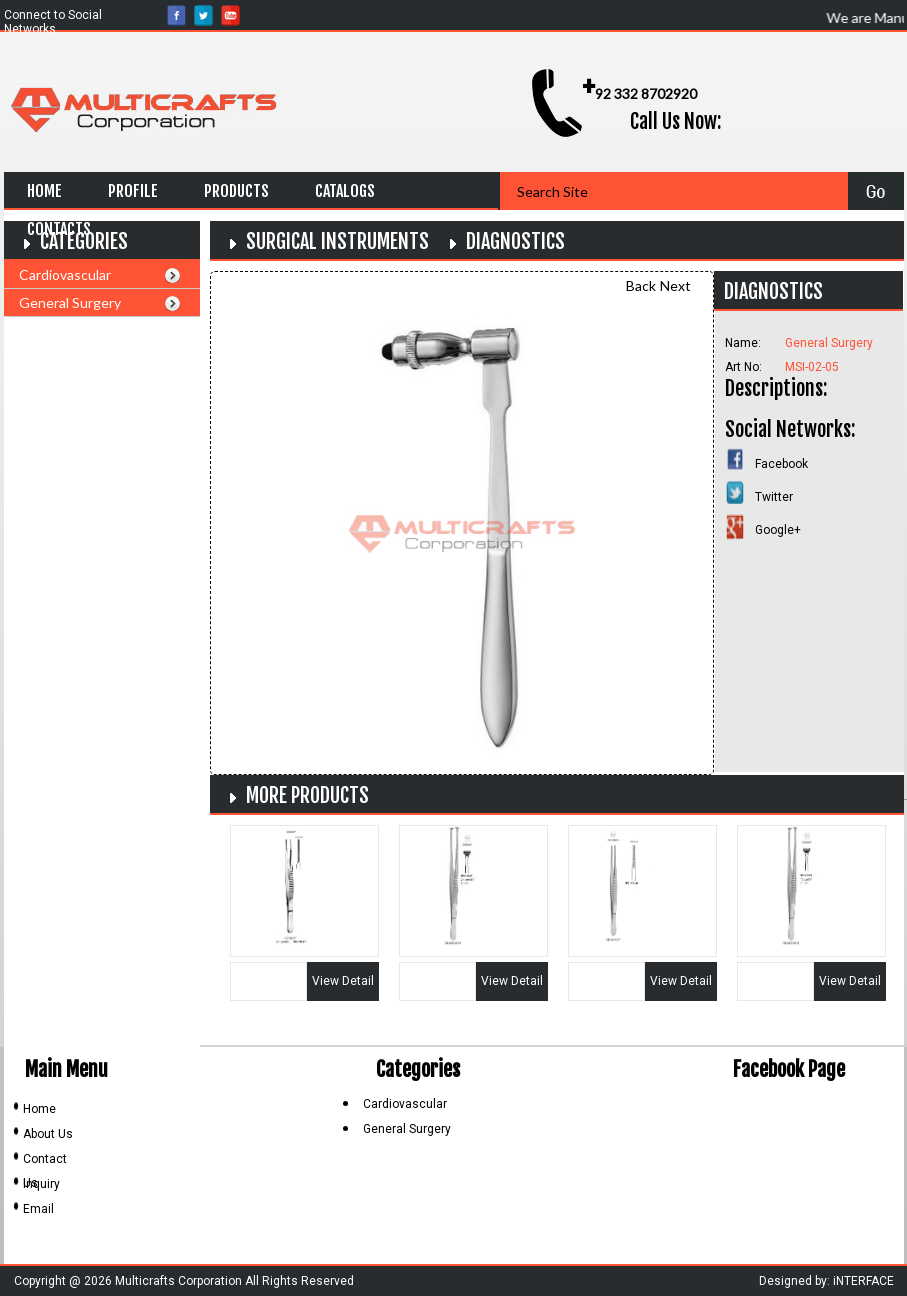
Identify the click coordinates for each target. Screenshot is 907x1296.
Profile (133, 191)
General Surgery (70, 302)
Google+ (778, 530)
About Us (48, 1134)
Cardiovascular (65, 274)
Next (675, 285)
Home (44, 191)
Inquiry (41, 1184)
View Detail (343, 981)
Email (38, 1209)
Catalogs (345, 191)
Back (641, 285)
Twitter (774, 497)
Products (236, 191)
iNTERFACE (863, 1281)
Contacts (59, 229)
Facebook (781, 464)
